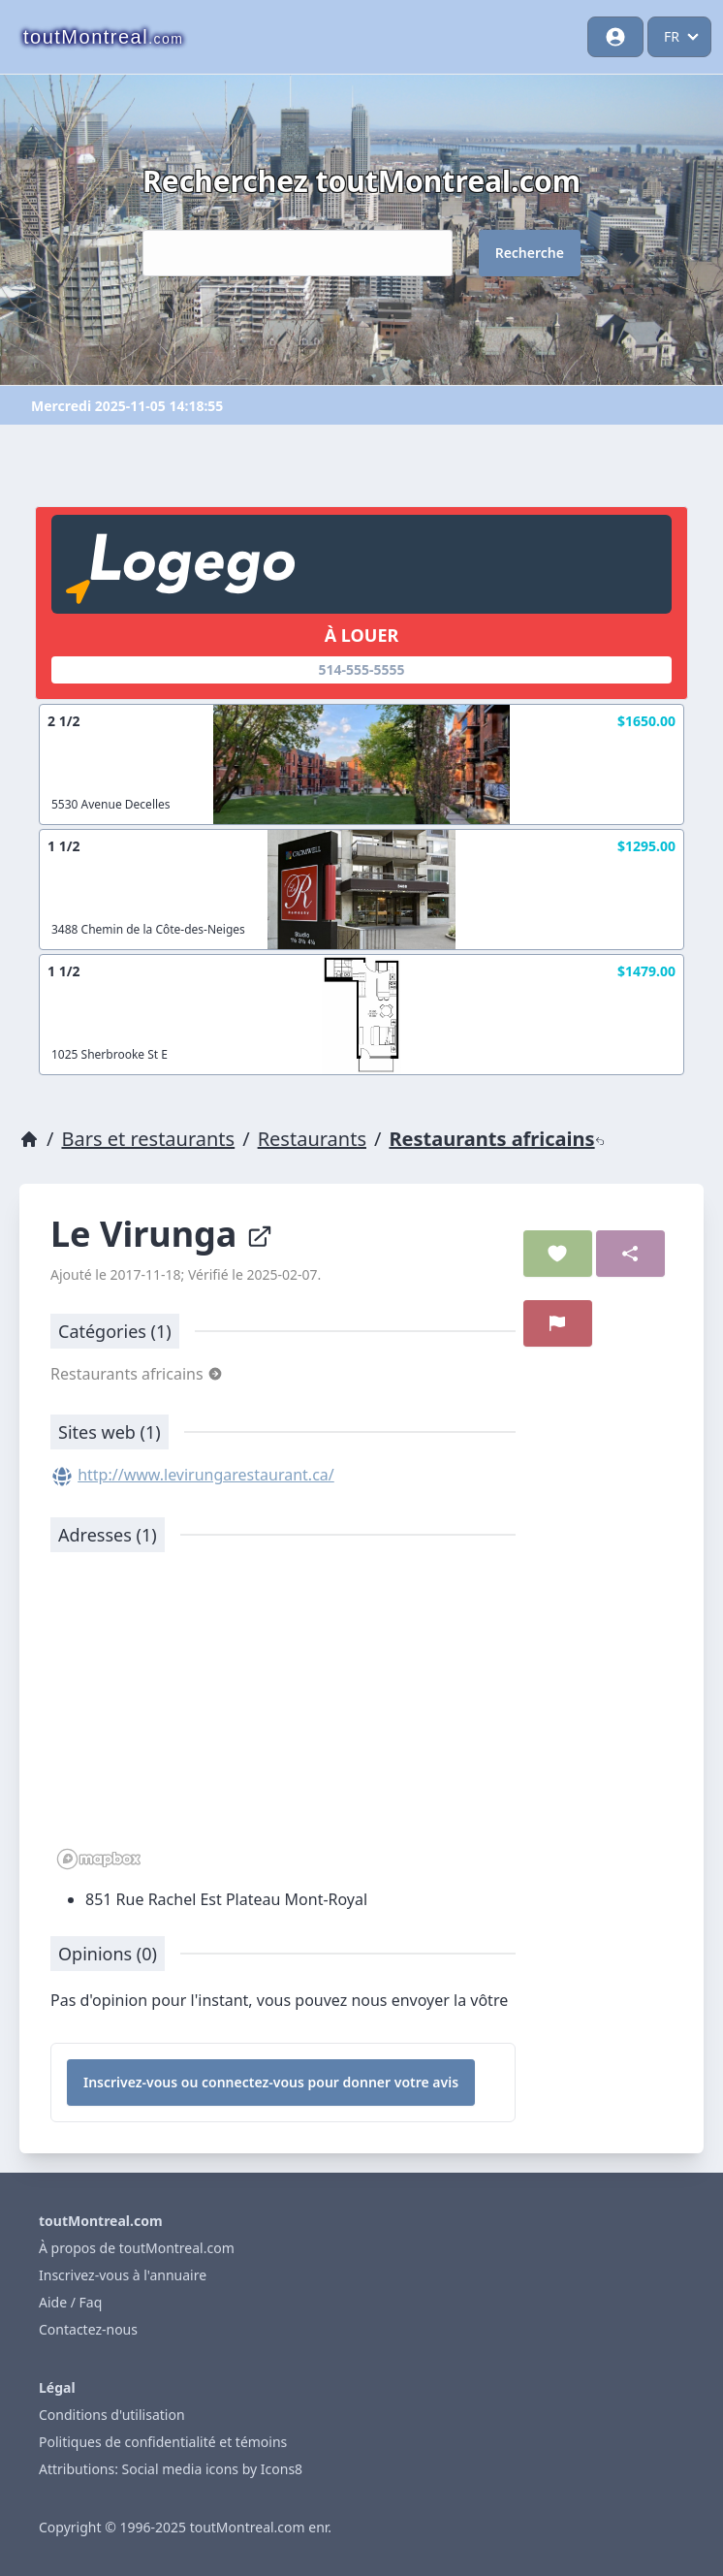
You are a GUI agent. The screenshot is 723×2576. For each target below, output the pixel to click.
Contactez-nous (88, 2329)
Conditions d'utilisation (112, 2414)
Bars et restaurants (148, 1139)
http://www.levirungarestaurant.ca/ (206, 1474)
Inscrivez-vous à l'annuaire (122, 2275)
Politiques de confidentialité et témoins (163, 2442)
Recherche (529, 252)
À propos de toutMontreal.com (137, 2248)
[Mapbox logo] (98, 1859)
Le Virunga (161, 1233)
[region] (283, 1721)
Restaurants (312, 1139)
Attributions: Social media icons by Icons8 (170, 2469)
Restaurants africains (496, 1139)
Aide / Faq (70, 2302)
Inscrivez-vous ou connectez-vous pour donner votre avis (270, 2082)
